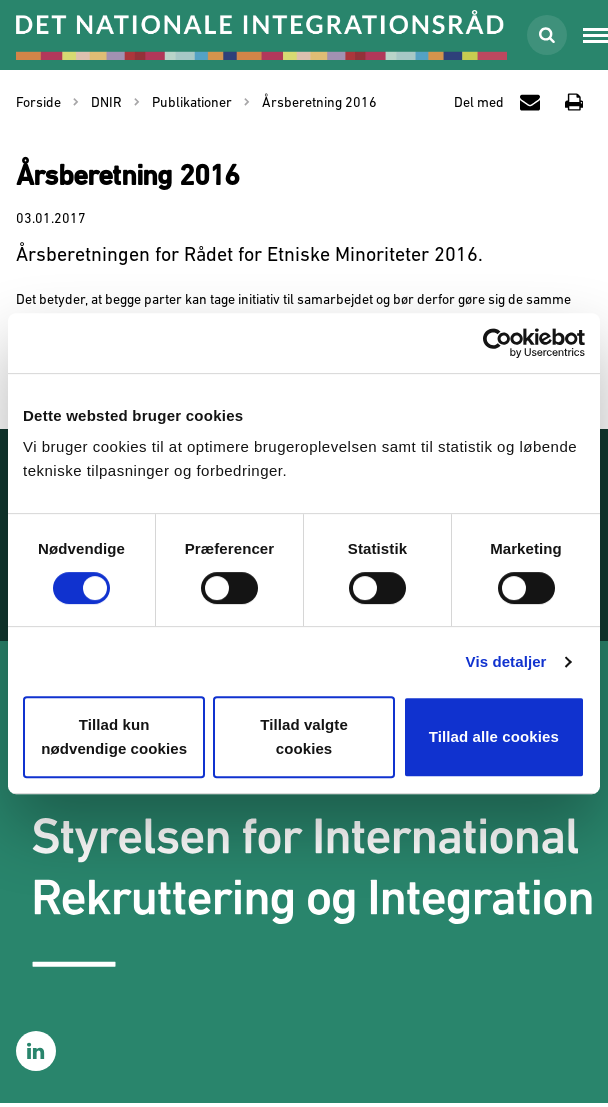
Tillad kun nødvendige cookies (114, 736)
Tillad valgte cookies (304, 736)
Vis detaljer (506, 661)
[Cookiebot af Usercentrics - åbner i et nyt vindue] (497, 343)
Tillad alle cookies (494, 736)
